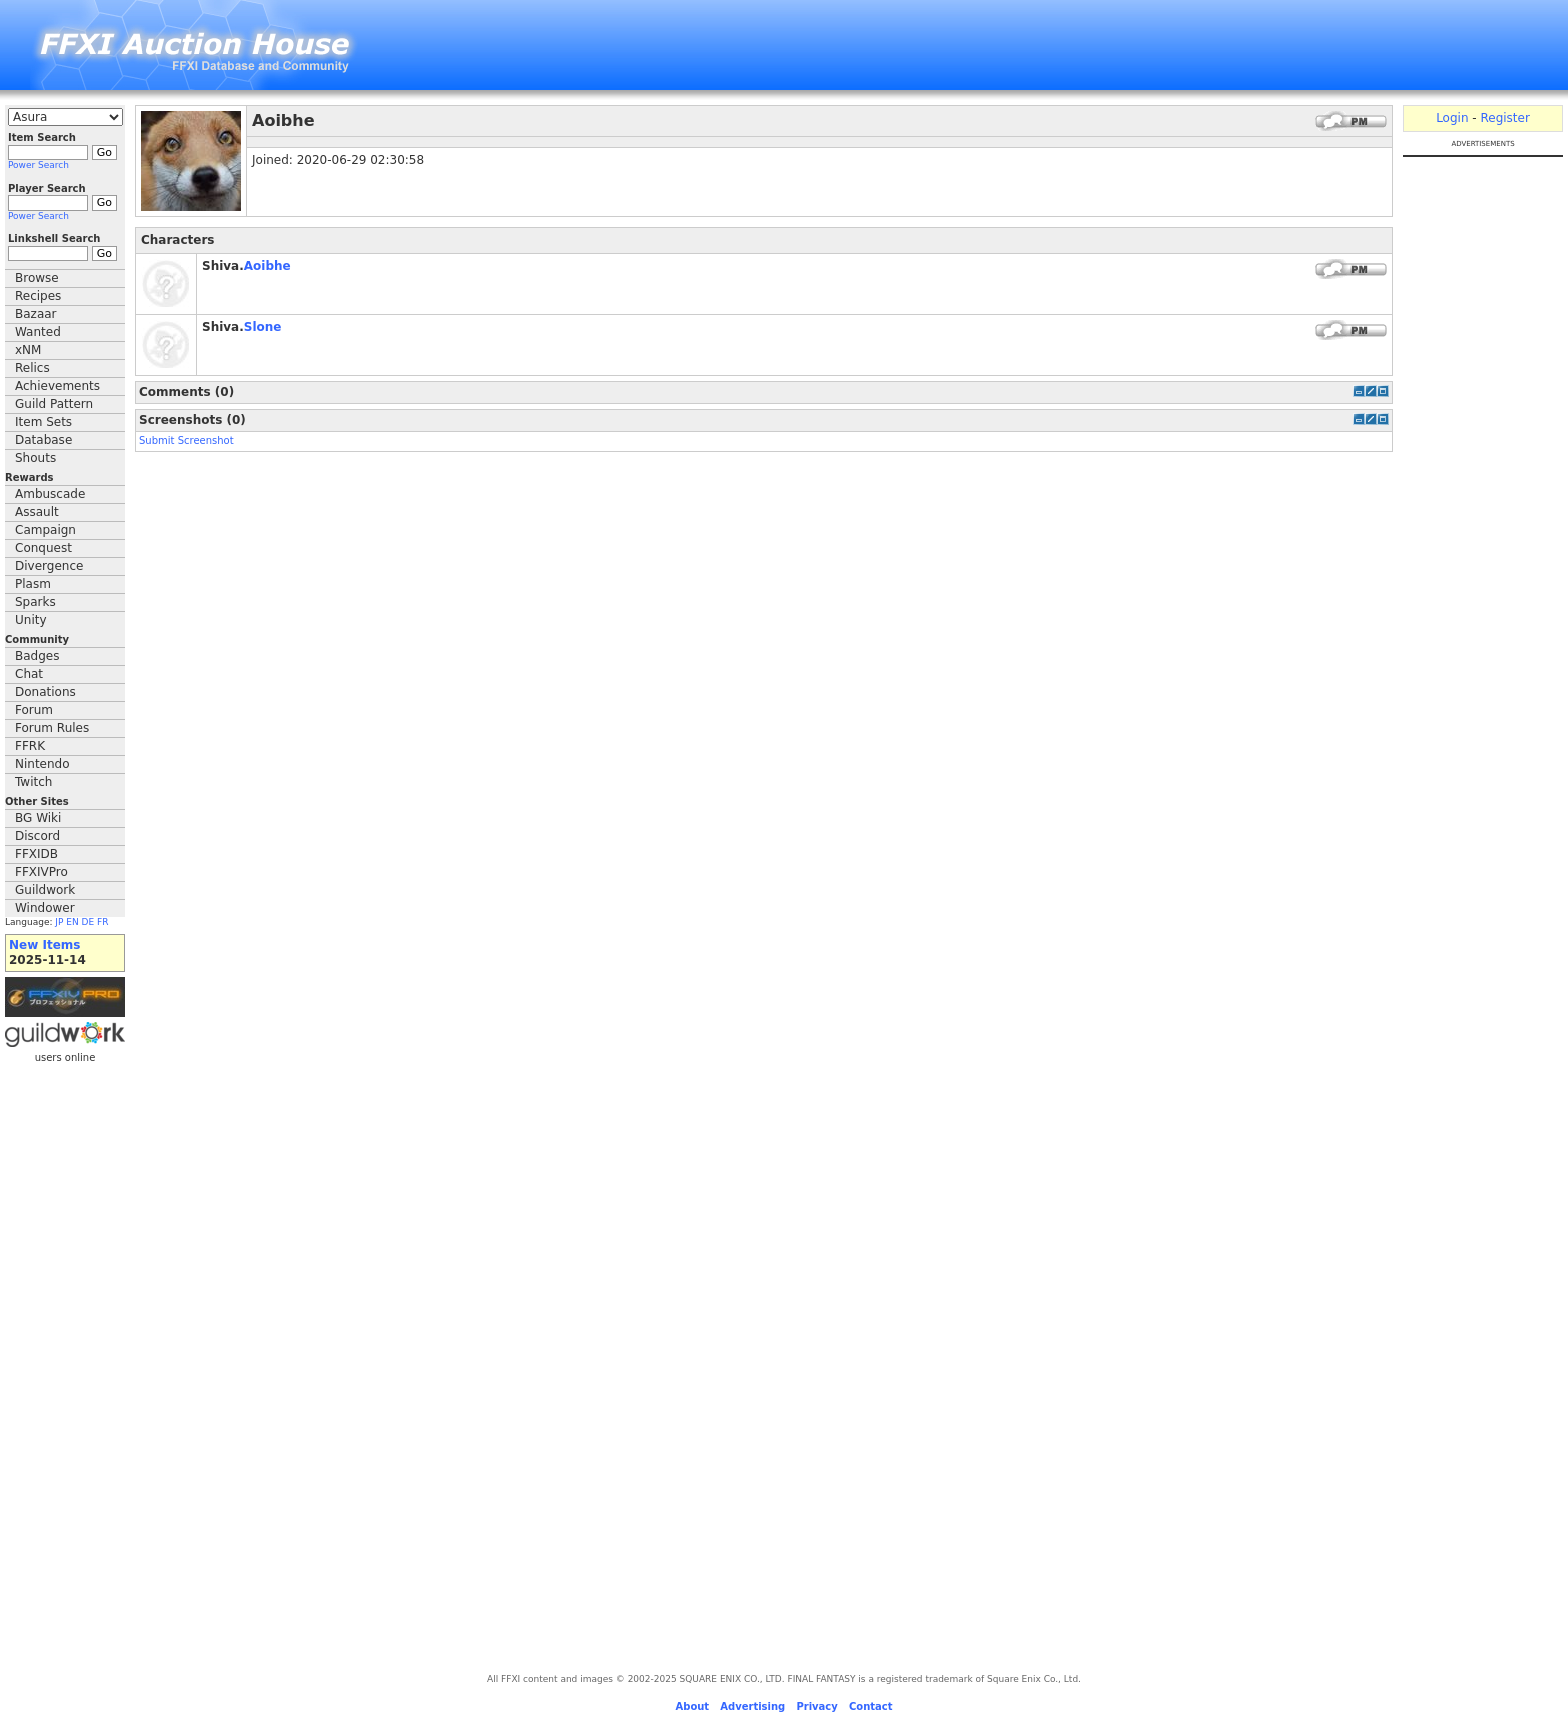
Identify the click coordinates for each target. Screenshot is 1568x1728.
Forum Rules (52, 728)
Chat (29, 674)
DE (88, 922)
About (692, 1706)
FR (102, 922)
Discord (37, 836)
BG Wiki (38, 818)
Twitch (33, 782)
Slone (263, 327)
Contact (871, 1706)
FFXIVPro (41, 872)
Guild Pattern (54, 404)
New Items (44, 945)
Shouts (35, 458)
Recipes (38, 296)
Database (43, 440)
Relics (32, 368)
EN (72, 922)
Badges (37, 656)
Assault (37, 512)
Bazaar (36, 314)
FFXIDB (36, 854)
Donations (45, 692)
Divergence (49, 566)
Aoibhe (267, 266)
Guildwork (45, 890)
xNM (28, 350)
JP (59, 922)
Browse (37, 278)
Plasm (33, 584)
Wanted (38, 332)
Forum (34, 710)
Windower (45, 908)
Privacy (816, 1706)
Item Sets (43, 422)
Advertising (752, 1706)
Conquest (43, 548)
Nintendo (42, 764)
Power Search (38, 165)
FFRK (30, 746)
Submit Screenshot (186, 440)
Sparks (35, 602)
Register (1504, 118)
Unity (31, 620)
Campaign (45, 530)
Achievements (57, 386)
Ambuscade (50, 494)
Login (1452, 118)
